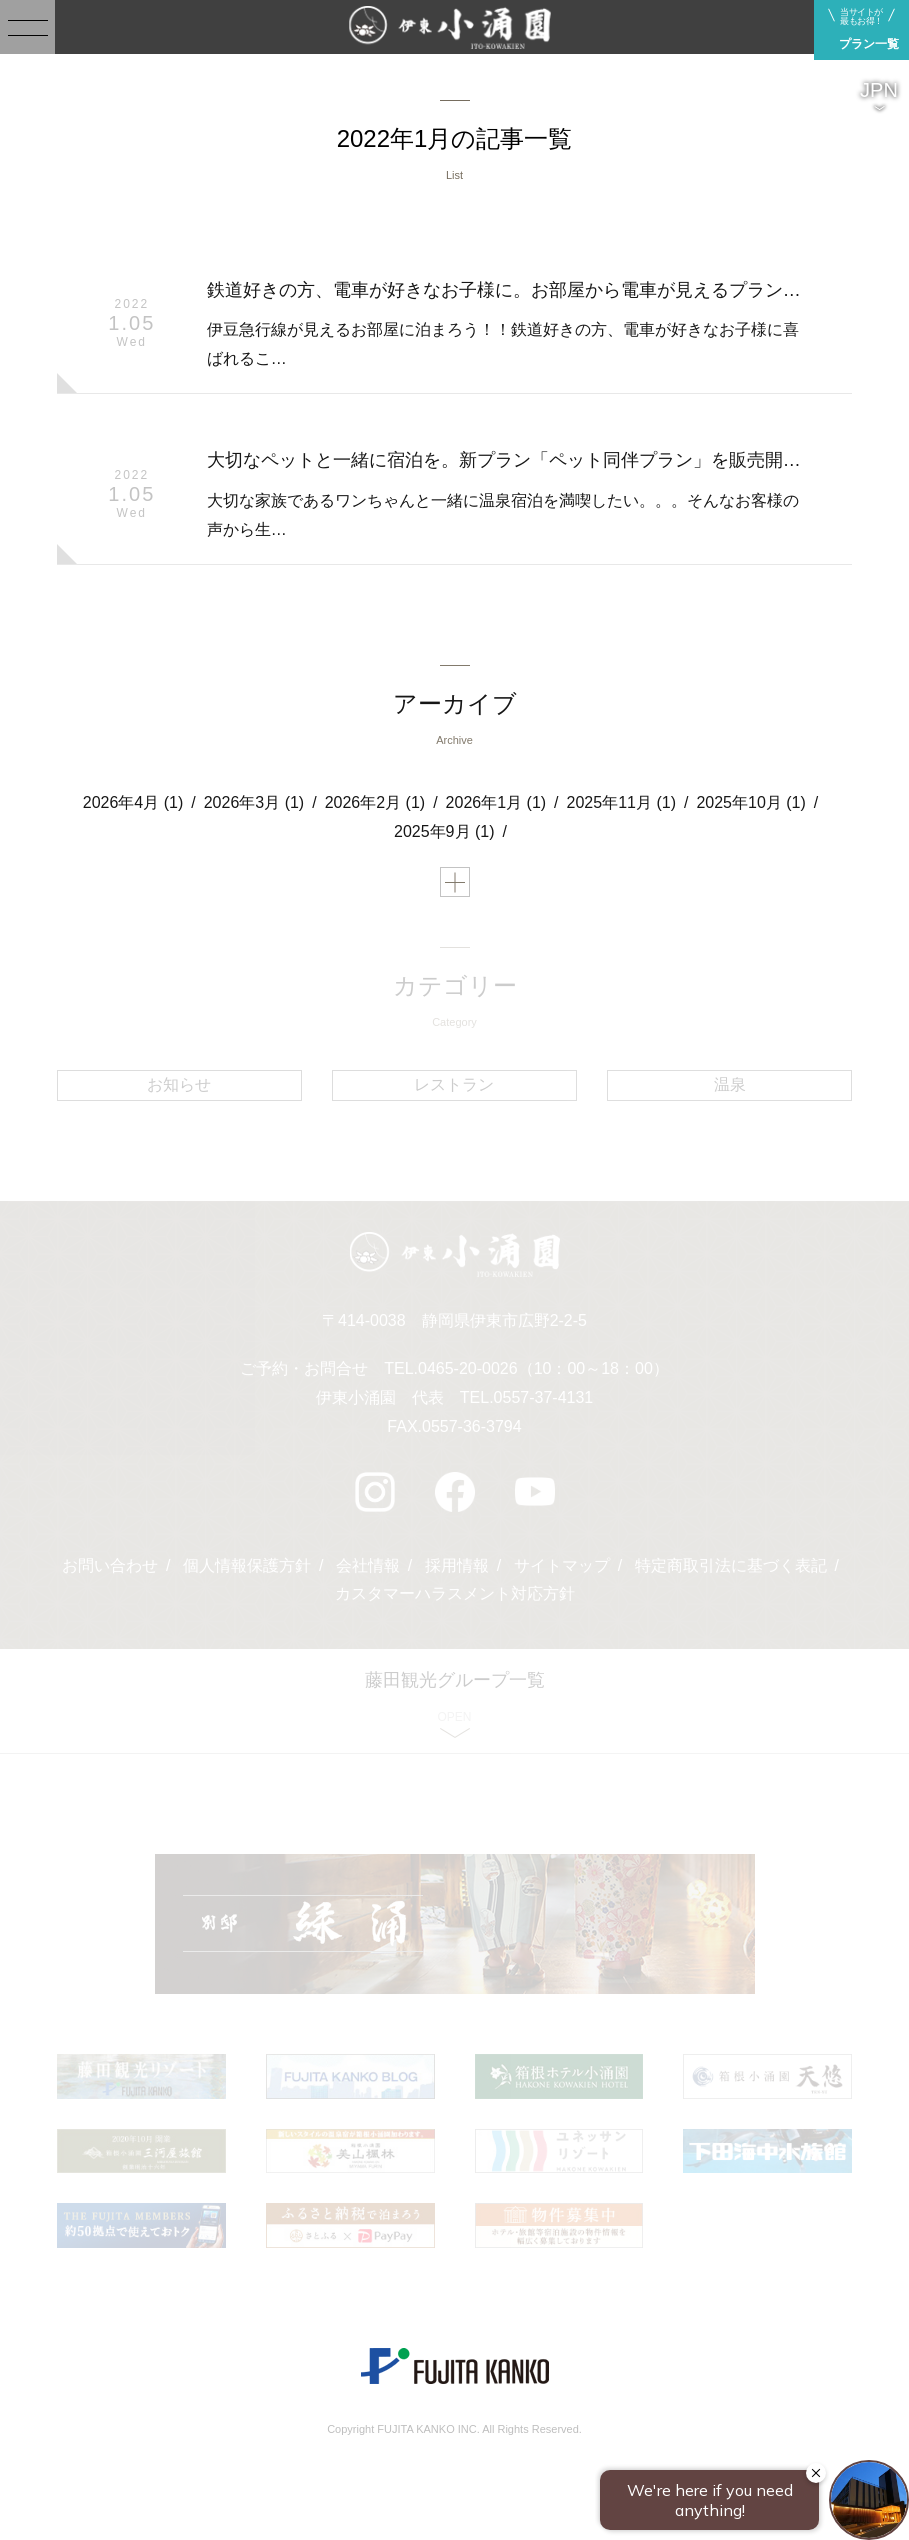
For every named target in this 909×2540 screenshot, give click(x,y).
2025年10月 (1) (750, 802)
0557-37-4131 (544, 1397)
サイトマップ (562, 1565)
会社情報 (368, 1565)
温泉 (730, 1084)
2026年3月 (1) (254, 802)
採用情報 (457, 1565)
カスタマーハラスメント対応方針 (455, 1593)
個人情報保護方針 (247, 1565)
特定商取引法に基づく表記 (731, 1565)
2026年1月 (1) (496, 802)
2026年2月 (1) (375, 802)
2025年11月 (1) (621, 802)
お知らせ (179, 1084)
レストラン (454, 1084)
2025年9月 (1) (444, 831)
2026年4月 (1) (133, 802)
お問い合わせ (110, 1565)
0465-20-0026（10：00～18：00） (543, 1368)
